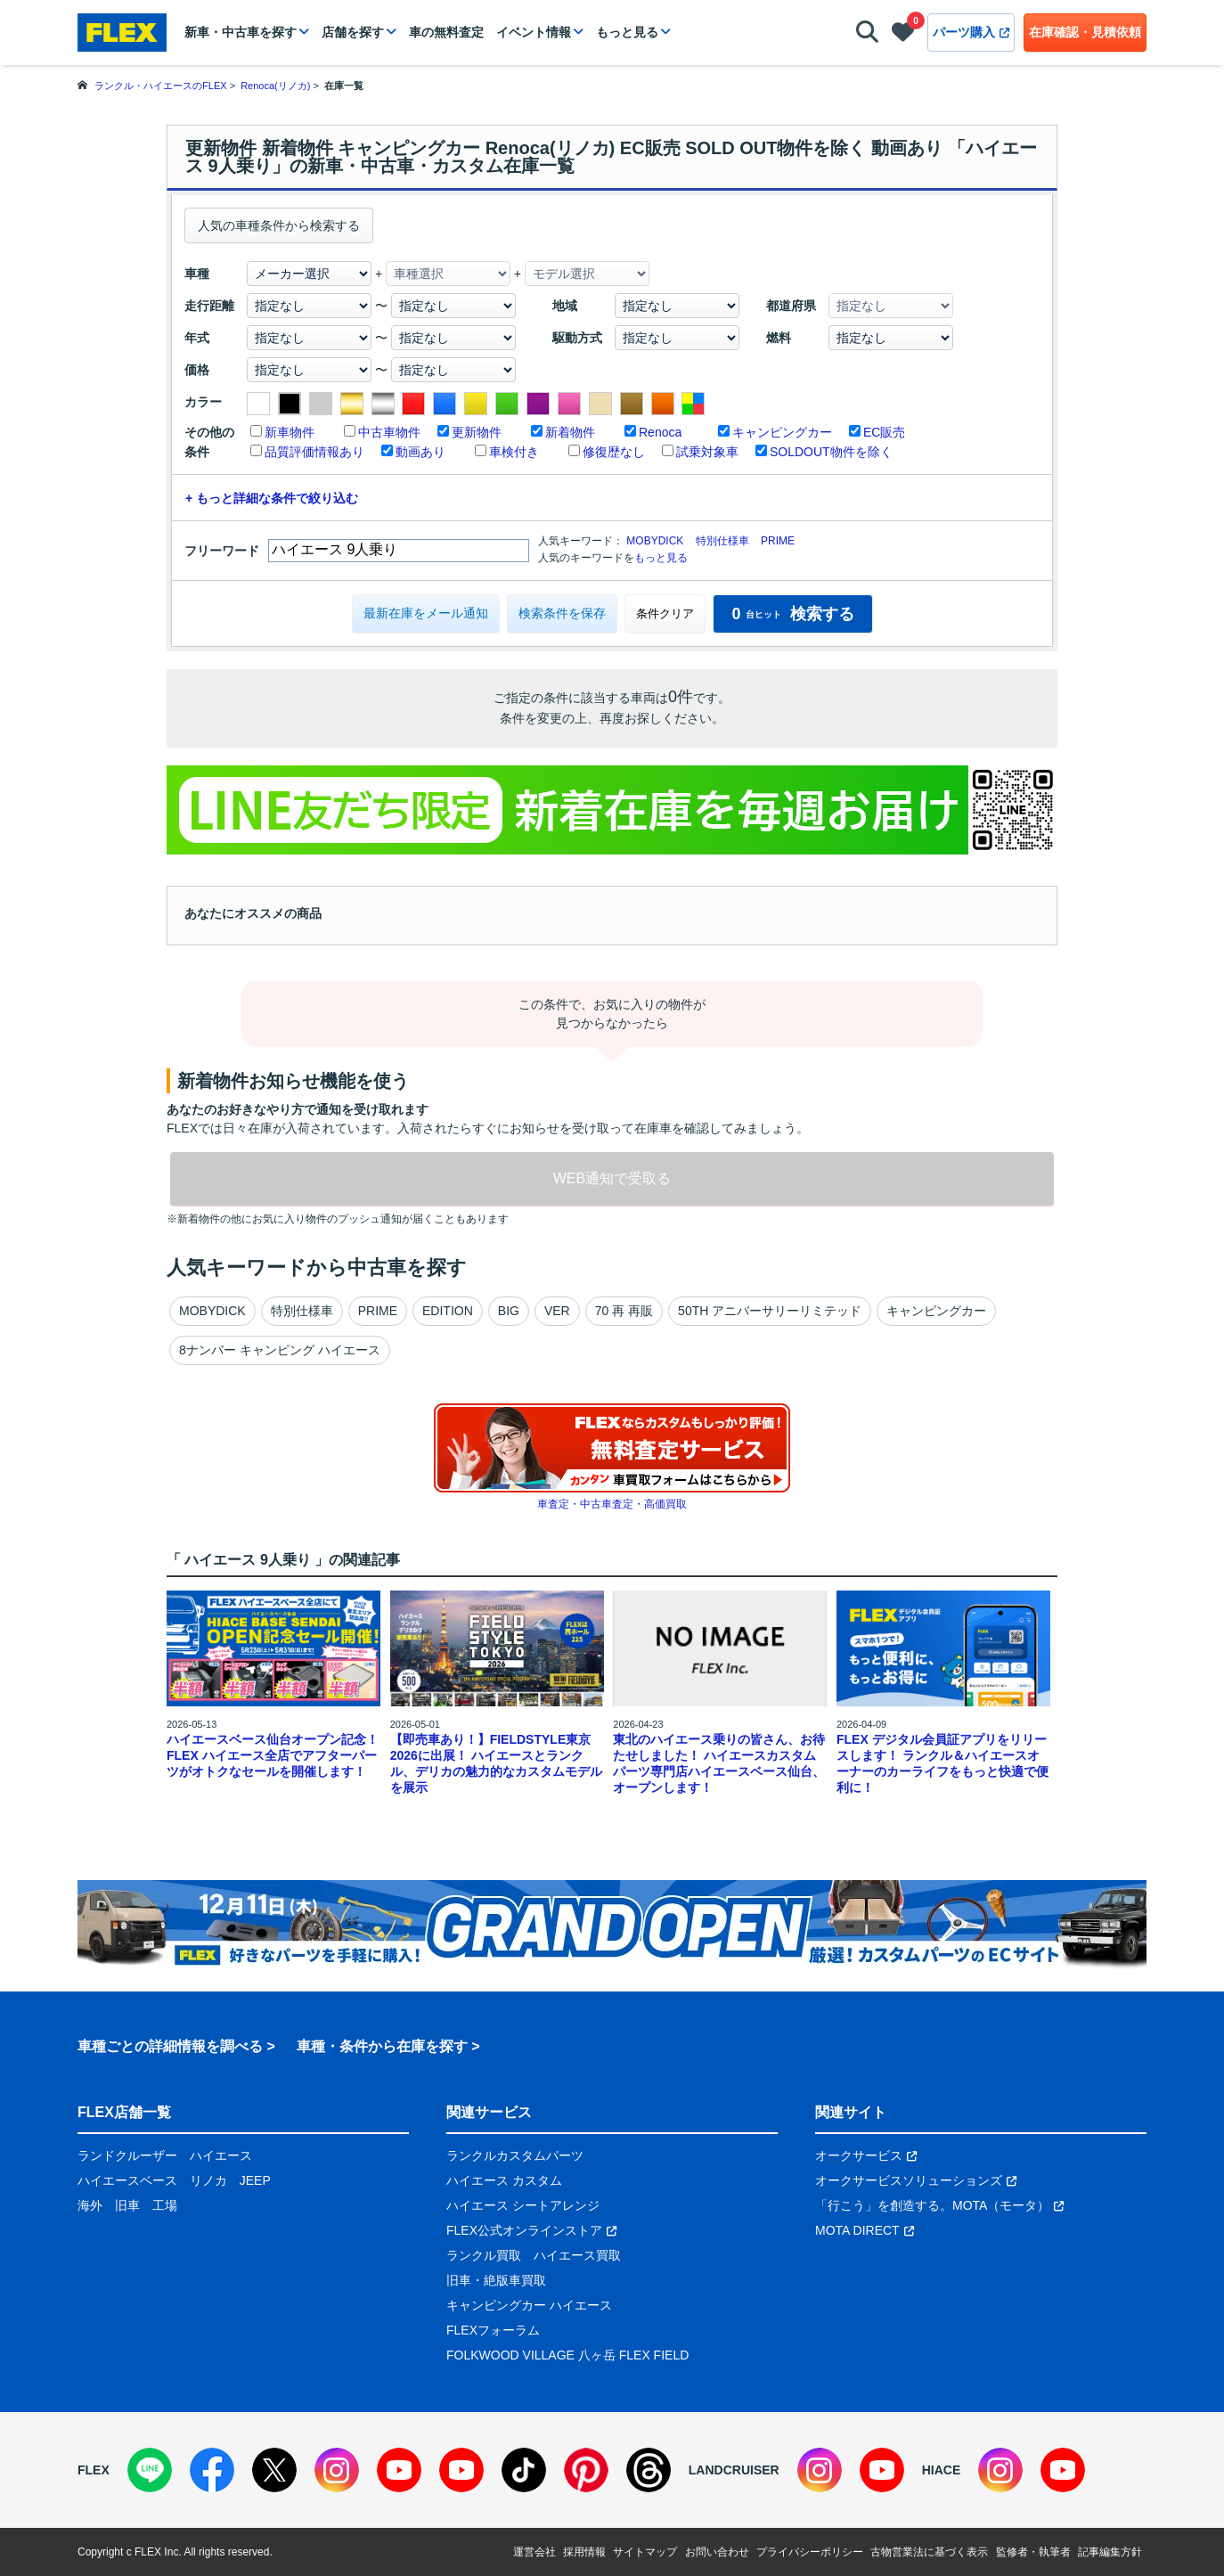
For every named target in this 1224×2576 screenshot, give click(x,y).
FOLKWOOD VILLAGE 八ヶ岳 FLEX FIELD (567, 2355)
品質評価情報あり (314, 452)
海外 (90, 2205)
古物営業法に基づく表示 (929, 2552)
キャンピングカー (782, 432)
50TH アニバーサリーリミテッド (769, 1311)
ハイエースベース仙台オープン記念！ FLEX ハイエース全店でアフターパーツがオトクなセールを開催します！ (273, 1755)
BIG (508, 1311)
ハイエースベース (127, 2180)
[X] (274, 2470)
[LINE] (149, 2470)
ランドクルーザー (127, 2155)
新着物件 (570, 432)
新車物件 (289, 432)
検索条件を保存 (562, 613)
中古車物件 (389, 432)
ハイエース (221, 2155)
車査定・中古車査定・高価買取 (612, 1504)
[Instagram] (336, 2470)
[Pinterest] (586, 2470)
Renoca (660, 432)
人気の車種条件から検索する (279, 225)
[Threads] (648, 2470)
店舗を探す (353, 32)
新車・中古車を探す (240, 32)
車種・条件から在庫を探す (382, 2046)
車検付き (514, 452)
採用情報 (584, 2552)
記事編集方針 (1110, 2552)
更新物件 (477, 432)
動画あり (420, 452)
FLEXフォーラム (493, 2330)
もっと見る (627, 32)
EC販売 (884, 432)
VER (557, 1311)
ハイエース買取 (577, 2255)
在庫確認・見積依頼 (1085, 32)
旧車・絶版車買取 (496, 2280)
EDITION (447, 1311)
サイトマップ (645, 2552)
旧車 (127, 2205)
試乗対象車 (707, 452)
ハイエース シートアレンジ (523, 2205)
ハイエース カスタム (504, 2180)
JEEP (255, 2180)
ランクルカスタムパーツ (514, 2155)
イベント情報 (533, 32)
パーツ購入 (971, 32)
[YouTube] (399, 2470)
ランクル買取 (483, 2255)
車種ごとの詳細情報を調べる (170, 2046)
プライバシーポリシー (809, 2552)
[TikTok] (524, 2470)
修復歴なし (614, 452)
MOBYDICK (654, 541)
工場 (164, 2205)
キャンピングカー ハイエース (529, 2305)
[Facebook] (212, 2470)
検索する (792, 614)
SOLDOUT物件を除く (831, 452)
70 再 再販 (624, 1311)
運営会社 (534, 2552)
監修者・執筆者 (1033, 2552)
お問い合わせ (717, 2552)
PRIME (778, 541)
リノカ (208, 2180)
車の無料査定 (446, 32)
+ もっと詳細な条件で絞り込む (271, 498)
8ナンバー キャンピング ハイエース (279, 1350)
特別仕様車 (722, 541)
